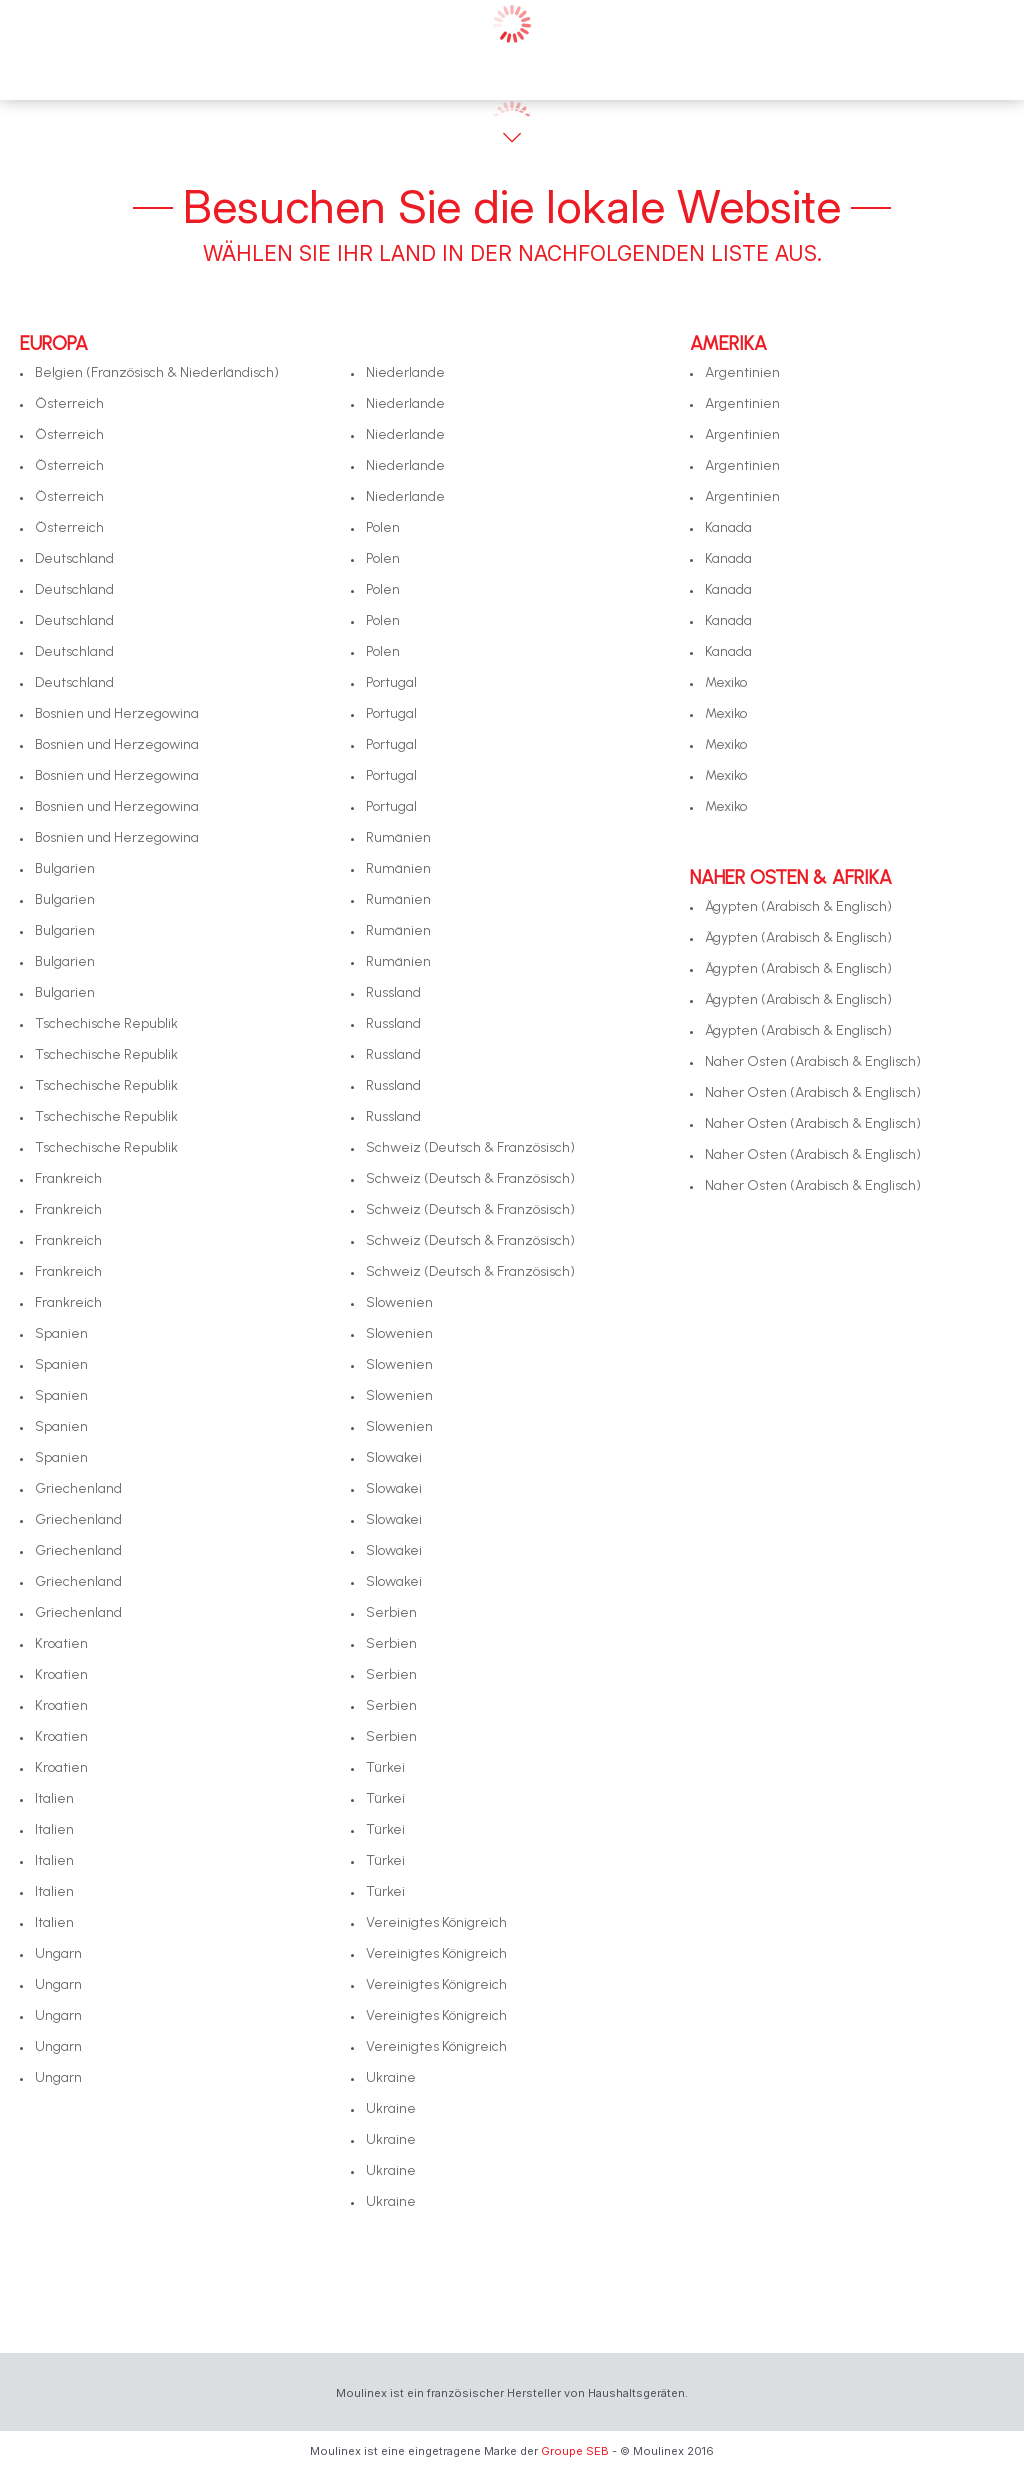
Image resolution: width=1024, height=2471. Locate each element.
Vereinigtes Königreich (436, 1922)
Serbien (391, 1612)
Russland (393, 992)
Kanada (728, 527)
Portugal (391, 682)
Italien (54, 1798)
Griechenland (78, 1488)
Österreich (69, 403)
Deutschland (74, 558)
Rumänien (398, 837)
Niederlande (405, 372)
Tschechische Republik (106, 1023)
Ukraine (391, 2077)
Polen (383, 527)
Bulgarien (65, 868)
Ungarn (58, 1953)
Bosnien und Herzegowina (117, 713)
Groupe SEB (575, 2451)
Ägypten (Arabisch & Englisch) (798, 906)
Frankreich (68, 1178)
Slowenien (399, 1302)
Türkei (385, 1767)
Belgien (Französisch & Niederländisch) (157, 372)
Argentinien (742, 372)
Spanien (61, 1333)
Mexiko (726, 682)
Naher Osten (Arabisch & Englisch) (813, 1061)
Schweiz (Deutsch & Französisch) (470, 1147)
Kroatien (61, 1643)
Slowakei (394, 1457)
